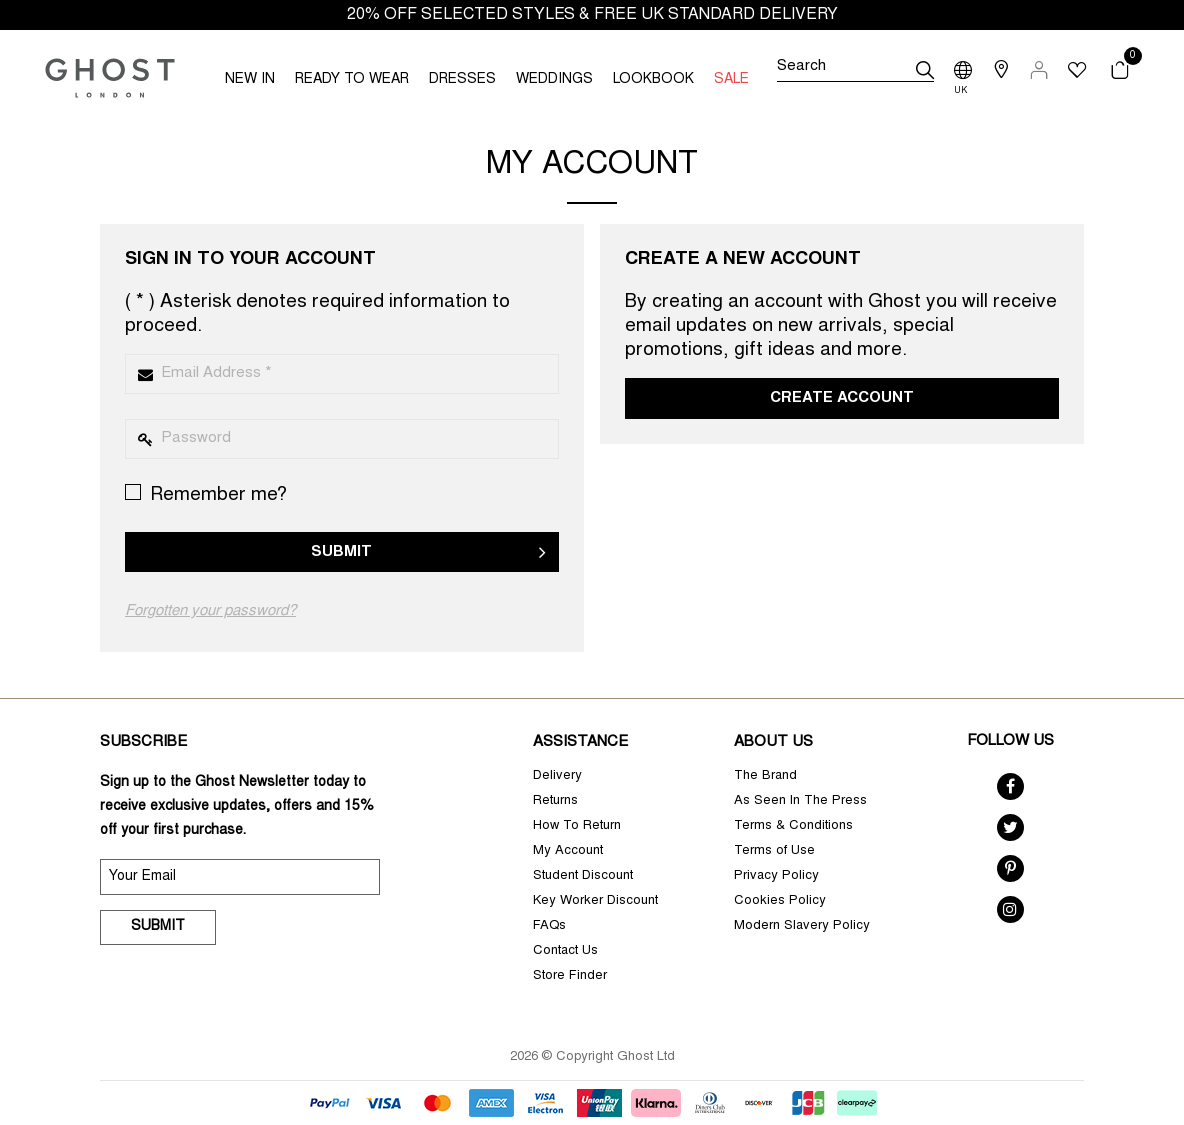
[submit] (925, 70)
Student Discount (583, 876)
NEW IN (250, 80)
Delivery (557, 776)
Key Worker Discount (595, 901)
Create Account (842, 398)
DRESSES (462, 80)
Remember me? (206, 494)
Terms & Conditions (793, 826)
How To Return (577, 826)
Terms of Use (774, 851)
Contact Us (565, 951)
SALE (731, 80)
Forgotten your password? (210, 611)
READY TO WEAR (352, 80)
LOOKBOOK (653, 80)
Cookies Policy (780, 901)
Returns (555, 801)
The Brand (765, 776)
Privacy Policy (776, 876)
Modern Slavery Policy (802, 926)
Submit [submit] (158, 927)
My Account (568, 851)
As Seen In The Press (800, 801)
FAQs (549, 926)
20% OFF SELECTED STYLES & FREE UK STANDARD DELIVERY (592, 15)
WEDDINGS (554, 80)
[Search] (855, 70)
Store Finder (570, 976)
